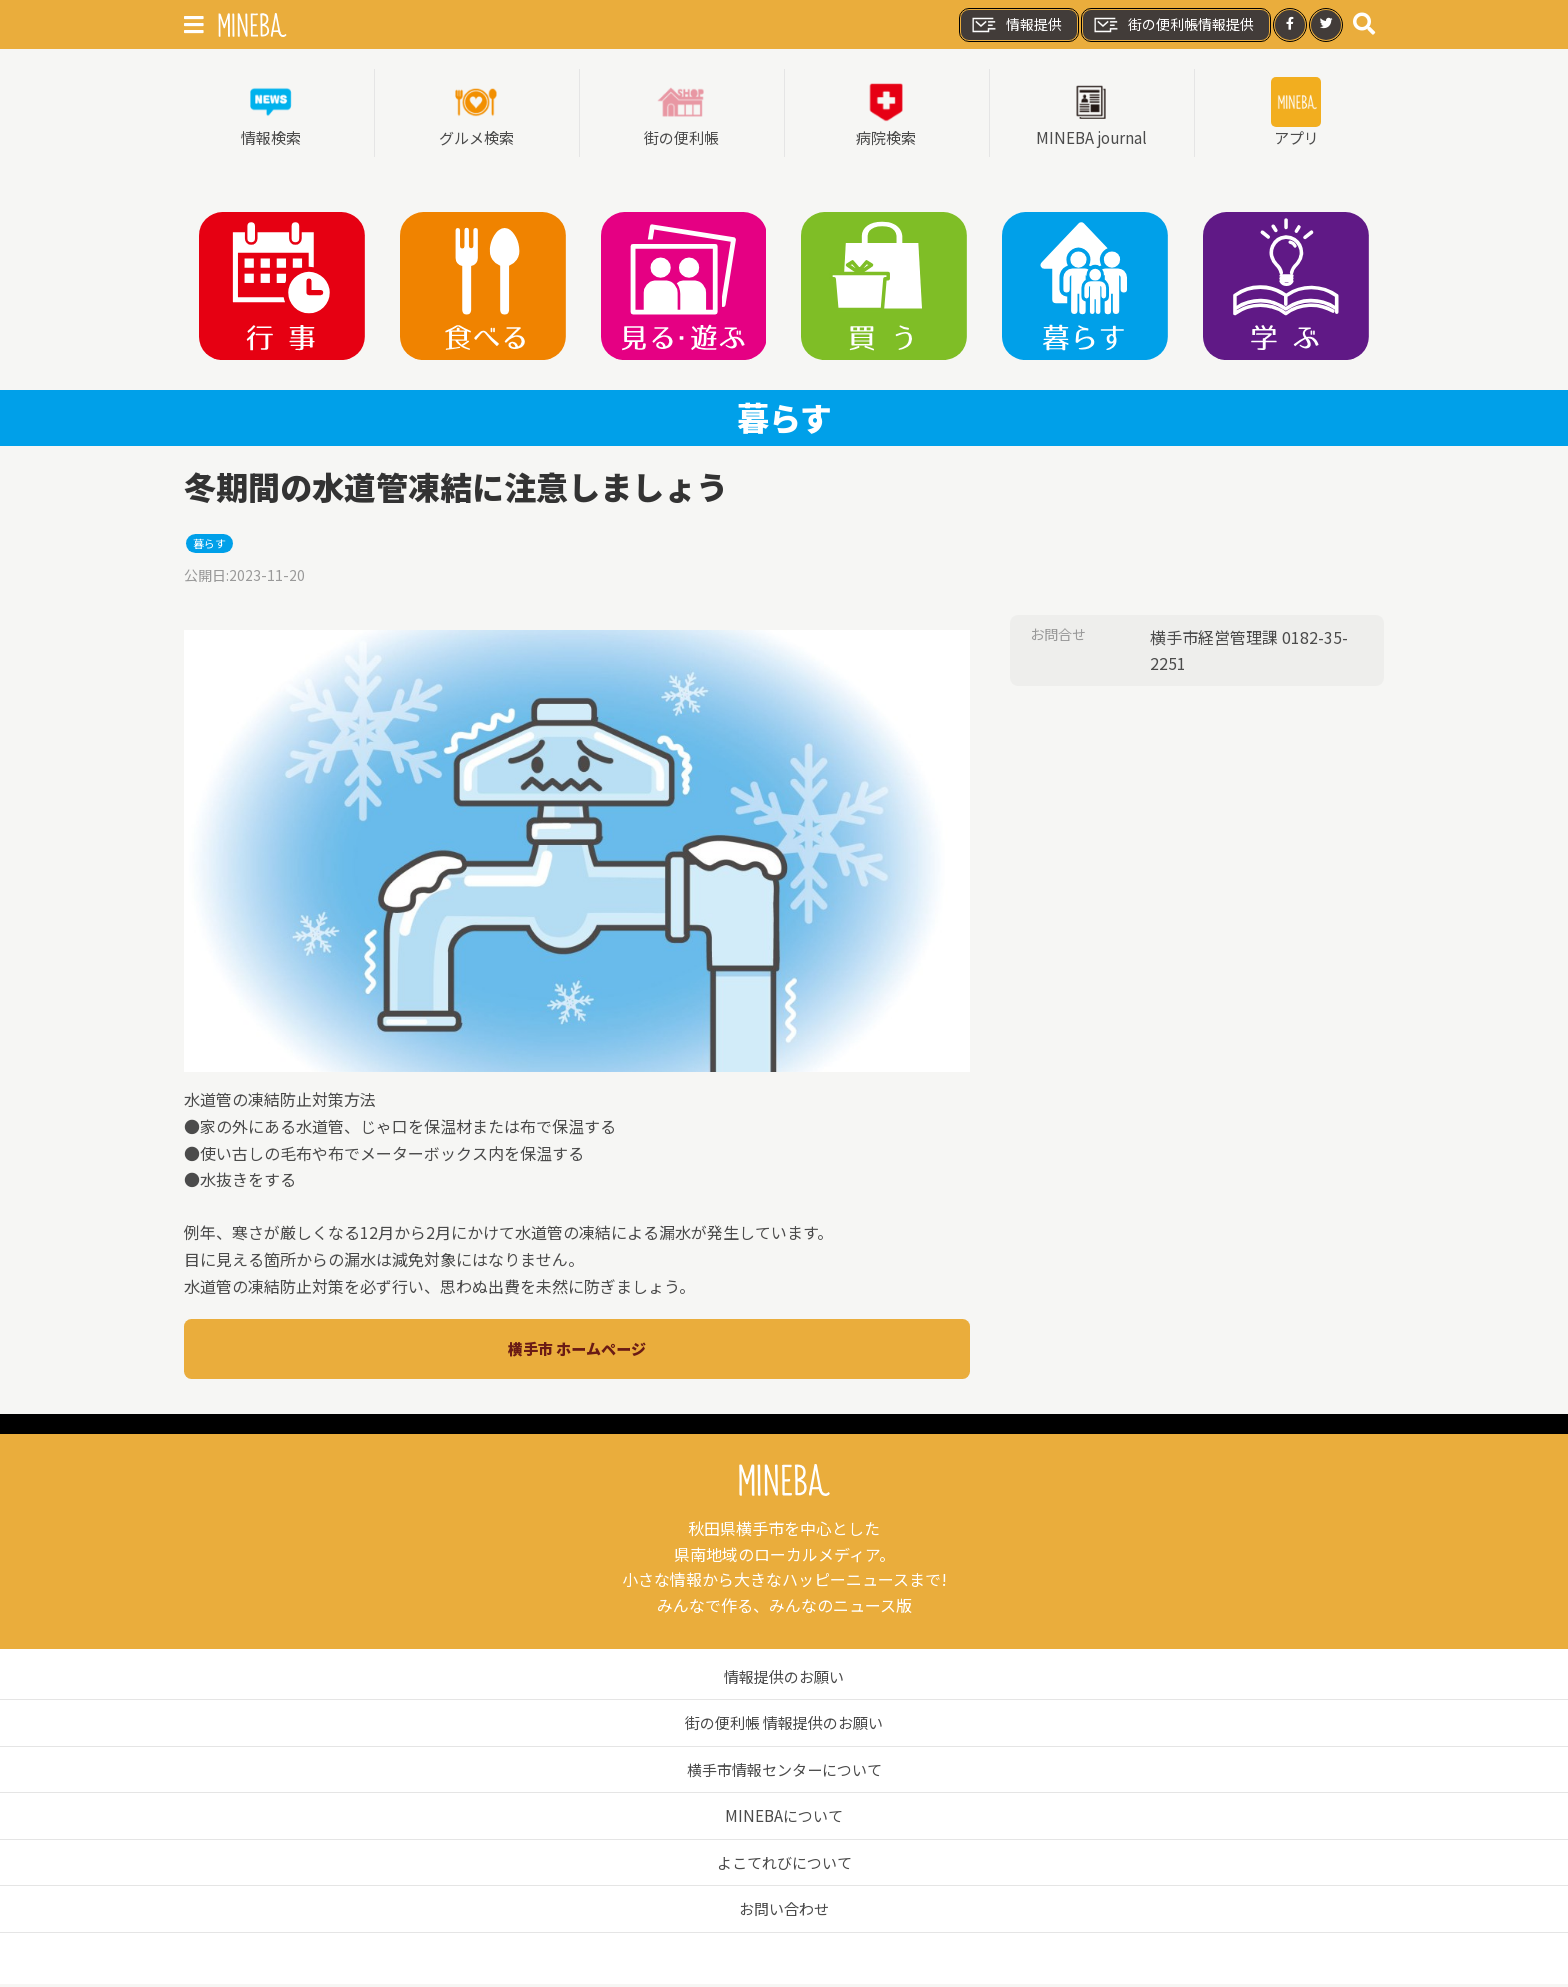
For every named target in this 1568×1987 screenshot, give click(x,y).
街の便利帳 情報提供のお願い (784, 1725)
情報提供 (1016, 25)
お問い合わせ (784, 1911)
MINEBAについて (784, 1818)
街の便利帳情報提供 (1173, 25)
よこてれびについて (784, 1865)
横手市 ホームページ (577, 1351)
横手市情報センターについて (784, 1772)
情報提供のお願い (784, 1678)
